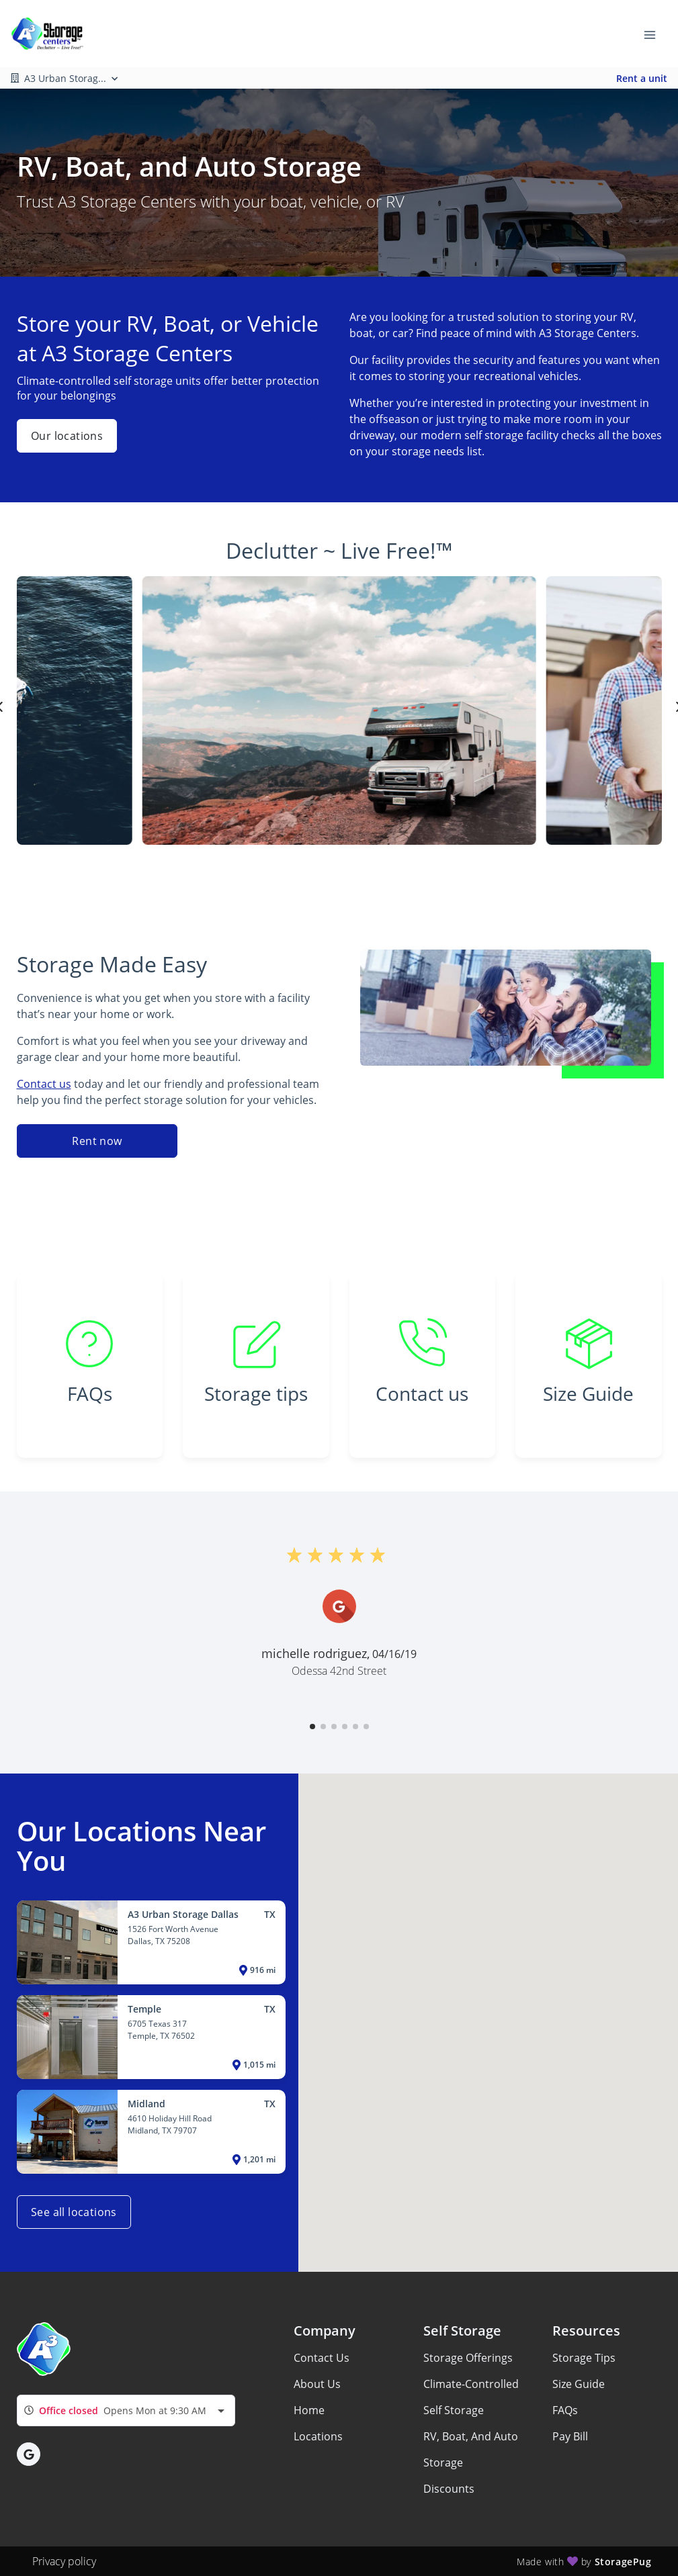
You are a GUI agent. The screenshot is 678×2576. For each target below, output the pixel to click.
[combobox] (126, 2410)
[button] (312, 1726)
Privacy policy (64, 2561)
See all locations (74, 2212)
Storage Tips (584, 2357)
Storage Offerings (468, 2357)
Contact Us (321, 2357)
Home (309, 2410)
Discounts (448, 2488)
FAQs (565, 2410)
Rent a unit (641, 78)
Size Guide (578, 2384)
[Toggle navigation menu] (655, 34)
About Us (317, 2384)
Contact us (44, 1083)
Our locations (67, 435)
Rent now (97, 1141)
